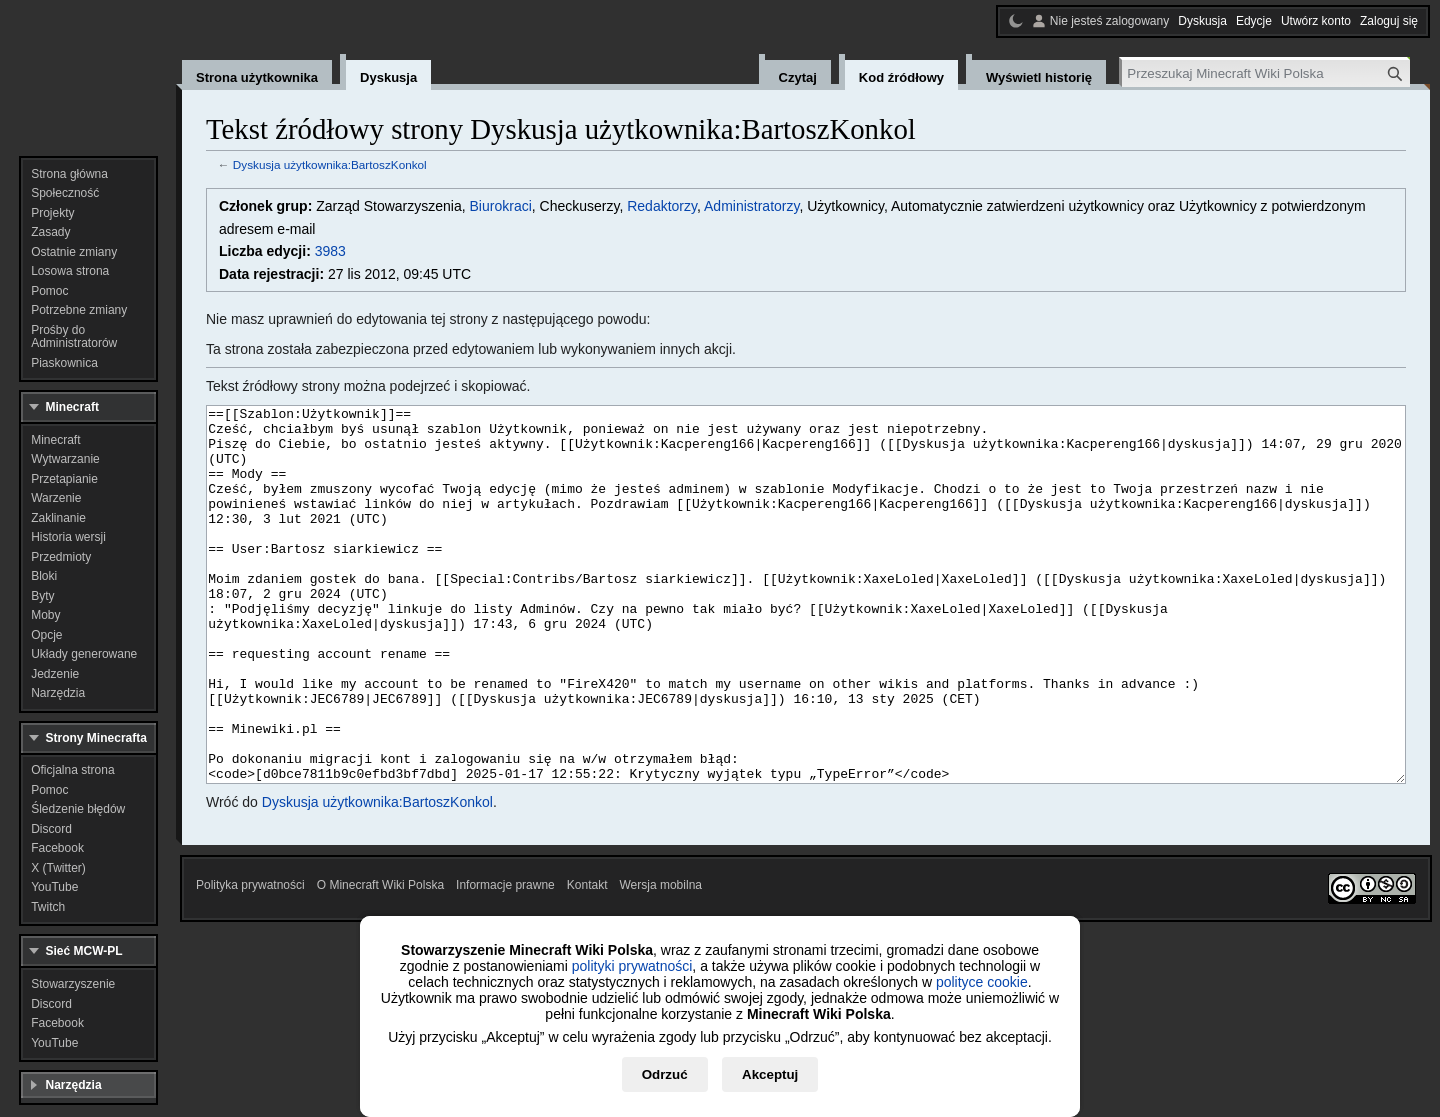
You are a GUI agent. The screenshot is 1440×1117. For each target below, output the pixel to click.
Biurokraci (501, 206)
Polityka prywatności (250, 960)
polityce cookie (982, 982)
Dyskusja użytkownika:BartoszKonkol (330, 164)
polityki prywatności (632, 966)
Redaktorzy (662, 206)
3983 (330, 251)
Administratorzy (751, 206)
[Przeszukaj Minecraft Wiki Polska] (1266, 73)
